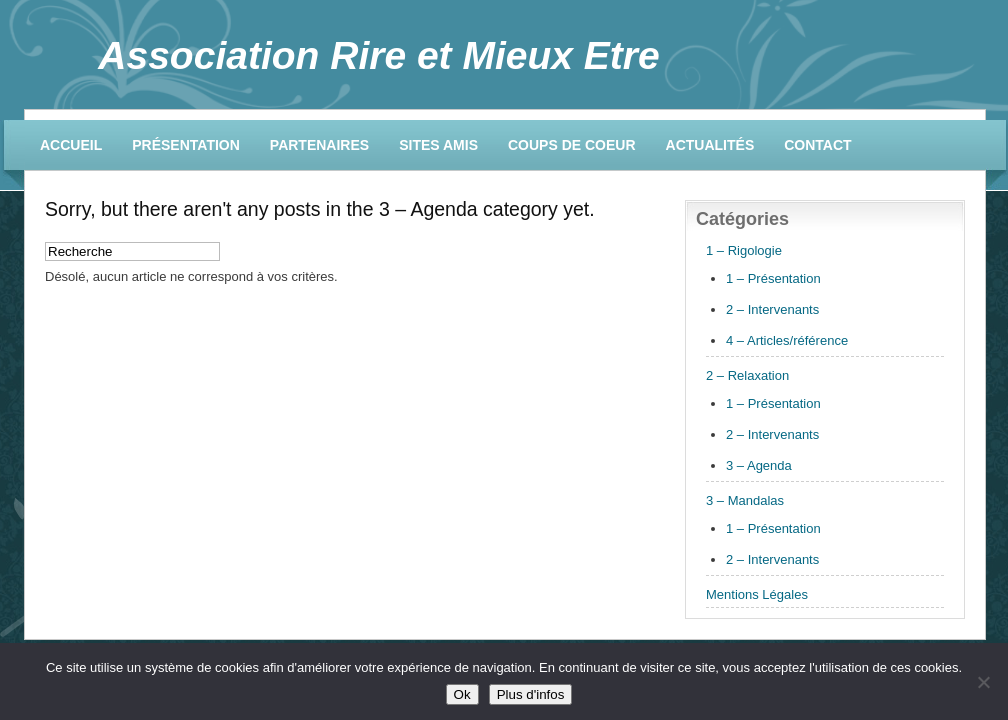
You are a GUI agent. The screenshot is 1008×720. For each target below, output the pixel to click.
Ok (462, 694)
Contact (817, 145)
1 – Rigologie (744, 250)
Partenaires (319, 145)
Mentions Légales (757, 594)
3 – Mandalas (745, 500)
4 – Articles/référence (787, 340)
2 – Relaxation (747, 375)
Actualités (710, 145)
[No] (983, 682)
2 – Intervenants (772, 309)
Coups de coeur (572, 145)
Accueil (71, 145)
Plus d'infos (531, 694)
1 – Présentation (773, 278)
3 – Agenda (759, 465)
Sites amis (438, 145)
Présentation (186, 145)
